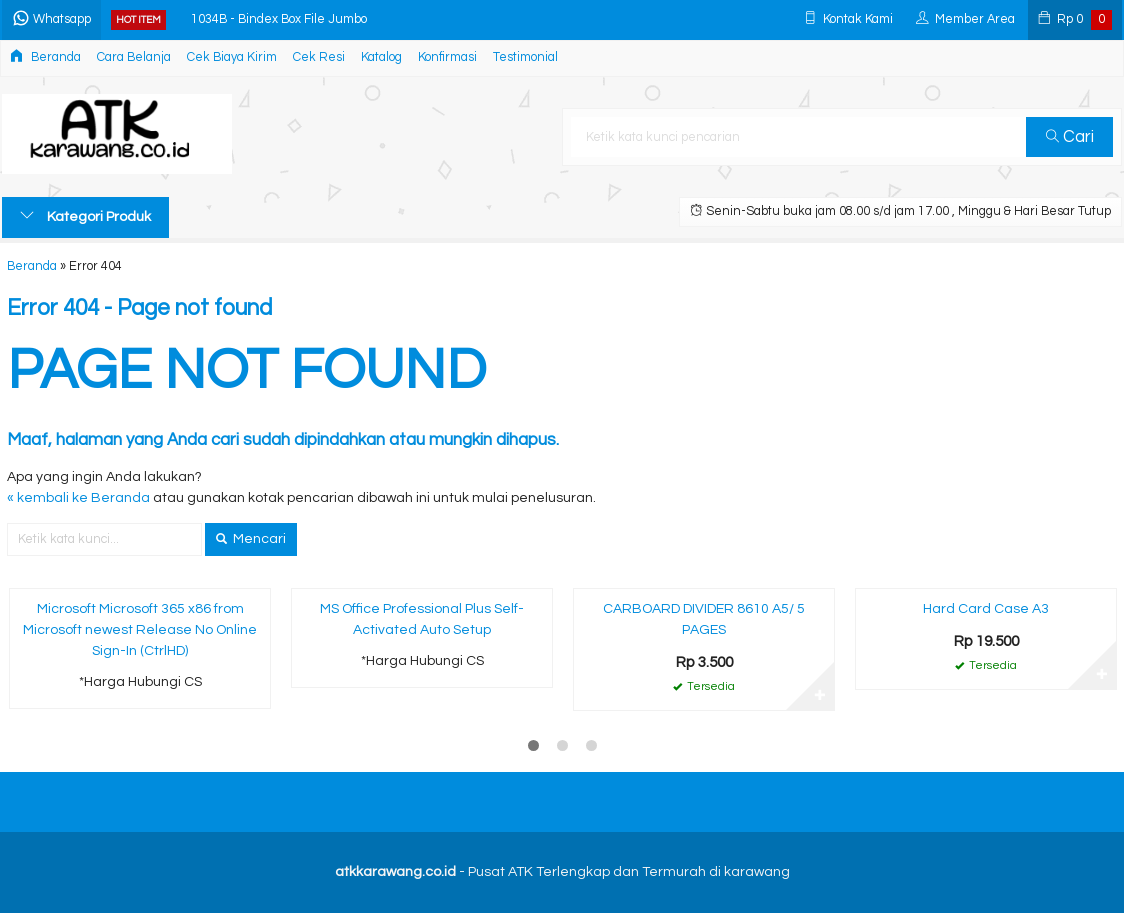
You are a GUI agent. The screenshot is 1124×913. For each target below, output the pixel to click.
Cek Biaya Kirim (232, 57)
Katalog (381, 57)
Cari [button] (1070, 137)
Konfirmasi (447, 57)
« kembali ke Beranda (78, 498)
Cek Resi (319, 57)
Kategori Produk (85, 216)
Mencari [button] (251, 539)
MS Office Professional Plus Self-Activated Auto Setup (422, 619)
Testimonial (525, 57)
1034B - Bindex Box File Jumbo (279, 19)
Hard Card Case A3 (986, 609)
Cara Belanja (134, 57)
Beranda (45, 56)
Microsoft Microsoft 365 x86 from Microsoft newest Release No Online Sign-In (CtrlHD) (140, 630)
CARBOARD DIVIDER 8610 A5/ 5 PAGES (704, 619)
